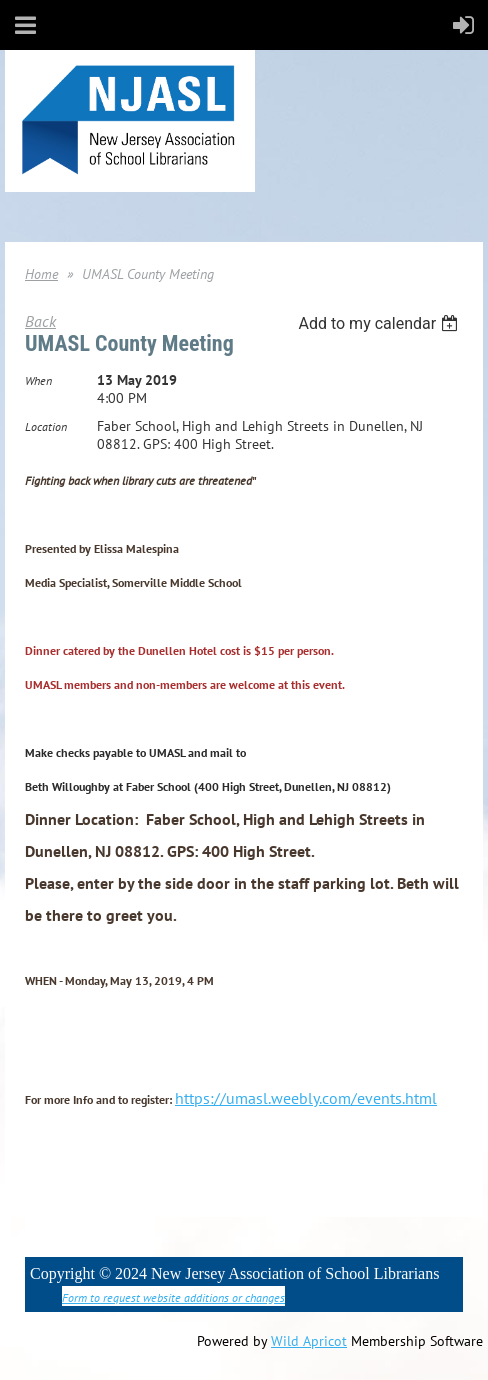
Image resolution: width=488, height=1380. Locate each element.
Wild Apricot (309, 1341)
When (38, 380)
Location (46, 426)
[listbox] (380, 323)
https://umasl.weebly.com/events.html (306, 1098)
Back (40, 321)
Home (41, 274)
